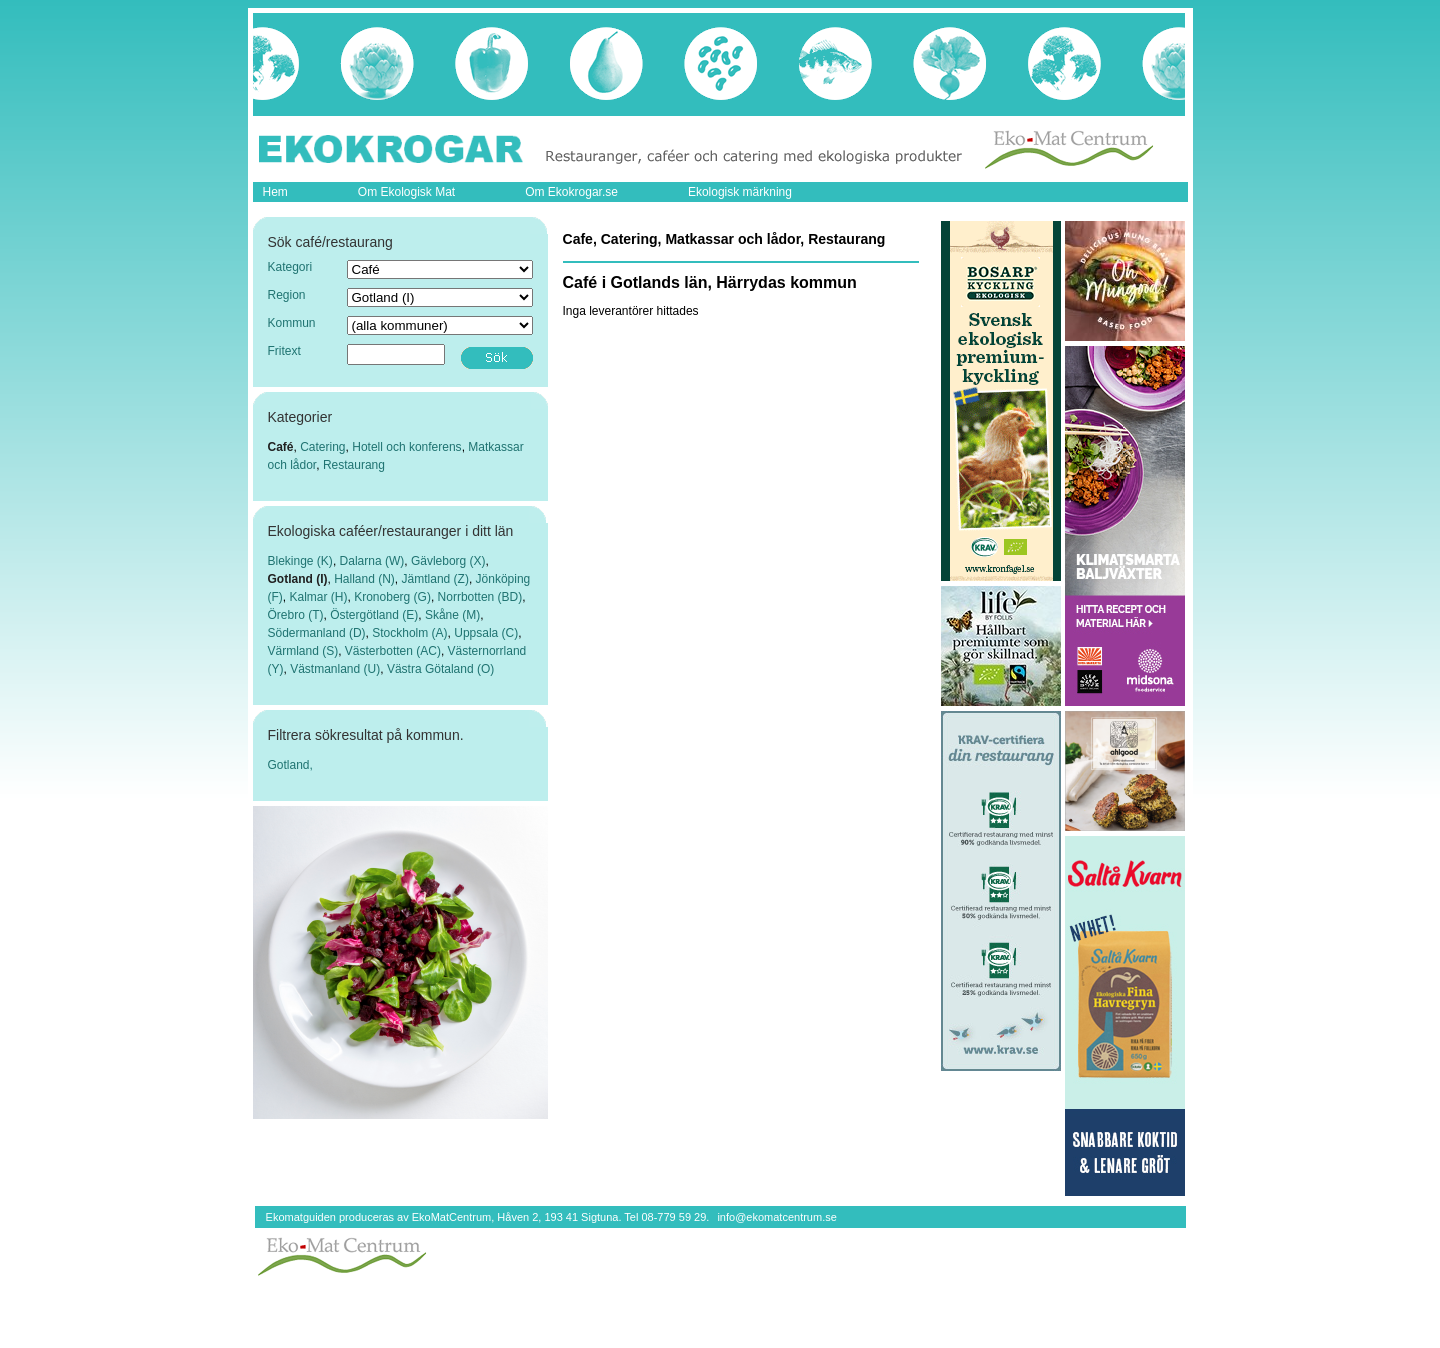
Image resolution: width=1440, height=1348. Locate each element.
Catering (322, 447)
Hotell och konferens (406, 447)
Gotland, (290, 765)
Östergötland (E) (374, 615)
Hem (275, 192)
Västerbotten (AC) (393, 651)
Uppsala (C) (486, 633)
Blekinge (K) (300, 561)
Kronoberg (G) (392, 597)
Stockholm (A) (409, 633)
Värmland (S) (303, 651)
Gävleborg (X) (448, 561)
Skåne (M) (452, 615)
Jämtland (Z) (435, 579)
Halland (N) (364, 579)
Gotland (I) (298, 579)
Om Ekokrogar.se (571, 192)
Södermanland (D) (317, 633)
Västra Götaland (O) (440, 669)
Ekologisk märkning (740, 192)
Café (281, 447)
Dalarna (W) (372, 561)
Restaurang (354, 465)
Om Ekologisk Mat (406, 192)
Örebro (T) (296, 615)
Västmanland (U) (335, 669)
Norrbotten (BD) (480, 597)
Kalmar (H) (319, 597)
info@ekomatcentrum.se (776, 1217)
